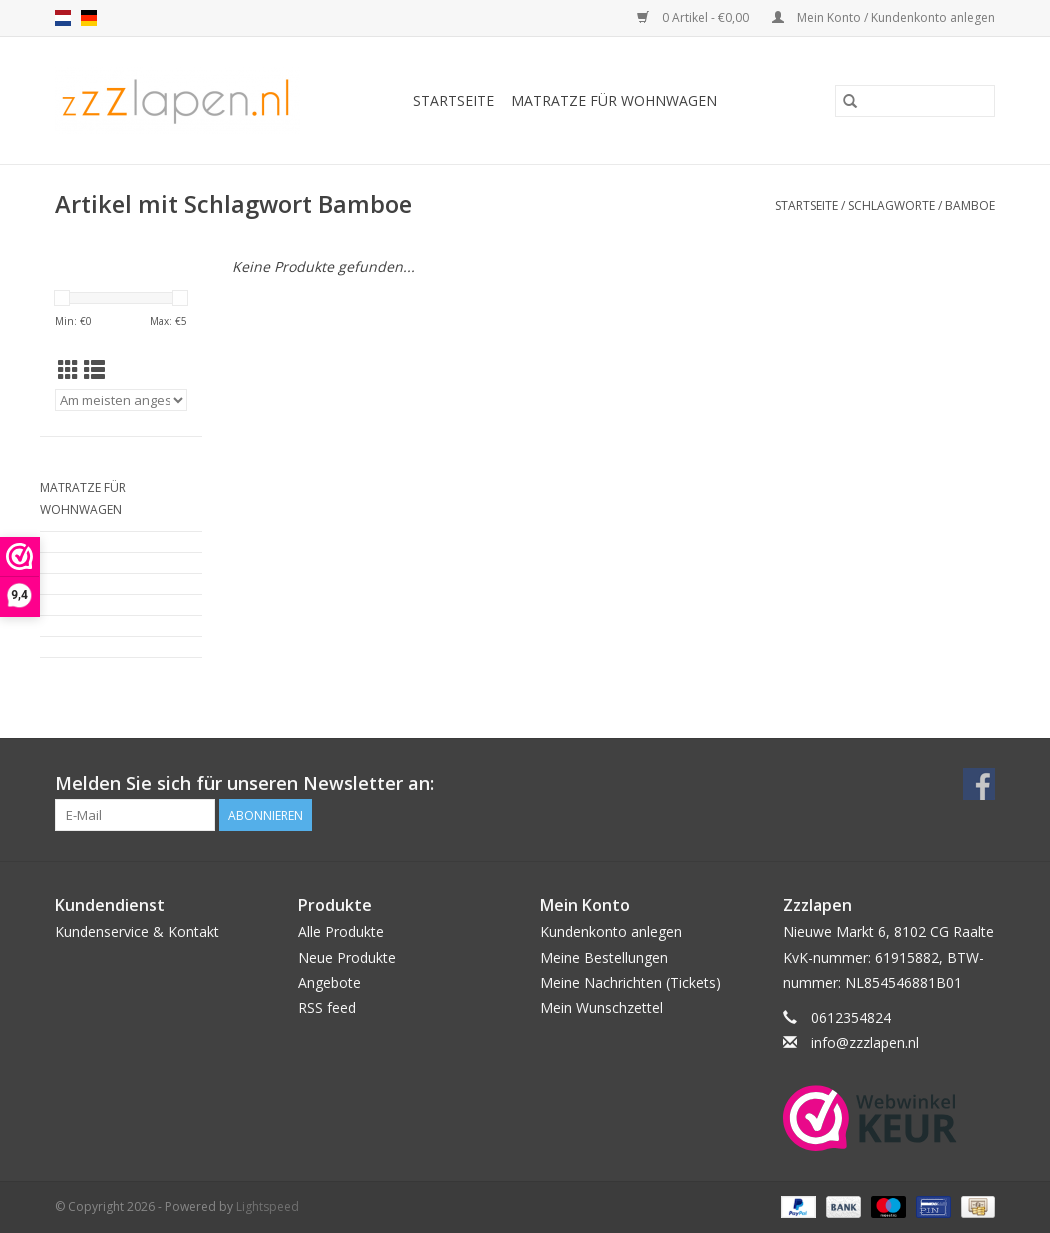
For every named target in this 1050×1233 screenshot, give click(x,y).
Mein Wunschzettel (601, 1007)
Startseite (453, 100)
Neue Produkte (347, 957)
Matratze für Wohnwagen (614, 100)
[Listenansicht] (94, 370)
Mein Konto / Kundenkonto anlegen (883, 17)
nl (63, 18)
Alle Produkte (341, 931)
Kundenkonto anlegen (611, 931)
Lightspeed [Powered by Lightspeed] (267, 1206)
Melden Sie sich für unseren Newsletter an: (244, 783)
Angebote (329, 982)
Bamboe (970, 205)
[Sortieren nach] (121, 400)
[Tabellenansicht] (68, 370)
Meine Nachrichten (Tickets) (630, 982)
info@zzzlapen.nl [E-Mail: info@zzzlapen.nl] (865, 1042)
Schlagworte (891, 205)
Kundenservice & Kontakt (137, 931)
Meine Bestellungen (604, 957)
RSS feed (327, 1007)
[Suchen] (915, 101)
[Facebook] (979, 784)
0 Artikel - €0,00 (694, 17)
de (89, 18)
